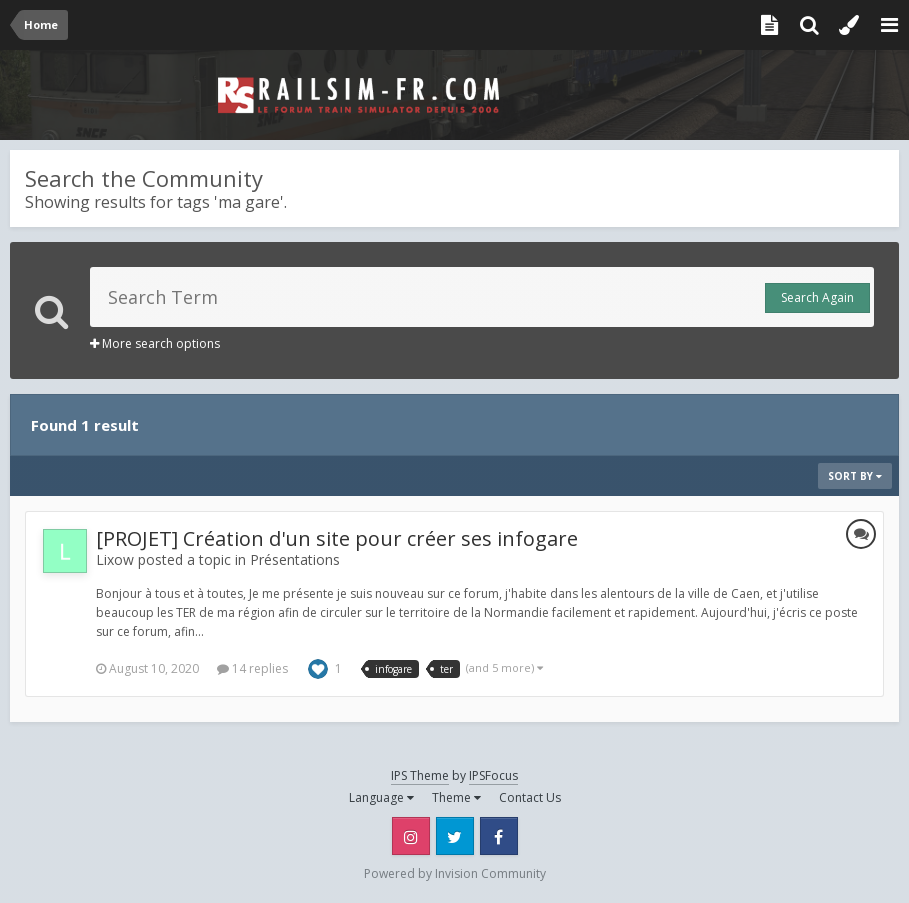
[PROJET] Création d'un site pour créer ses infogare (337, 538)
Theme (456, 797)
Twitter (455, 836)
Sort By (855, 476)
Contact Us (530, 797)
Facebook (499, 836)
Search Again (817, 297)
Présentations (295, 559)
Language (381, 797)
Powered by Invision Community (455, 873)
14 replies (252, 668)
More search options (155, 343)
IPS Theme (420, 775)
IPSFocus (493, 775)
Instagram (411, 836)
